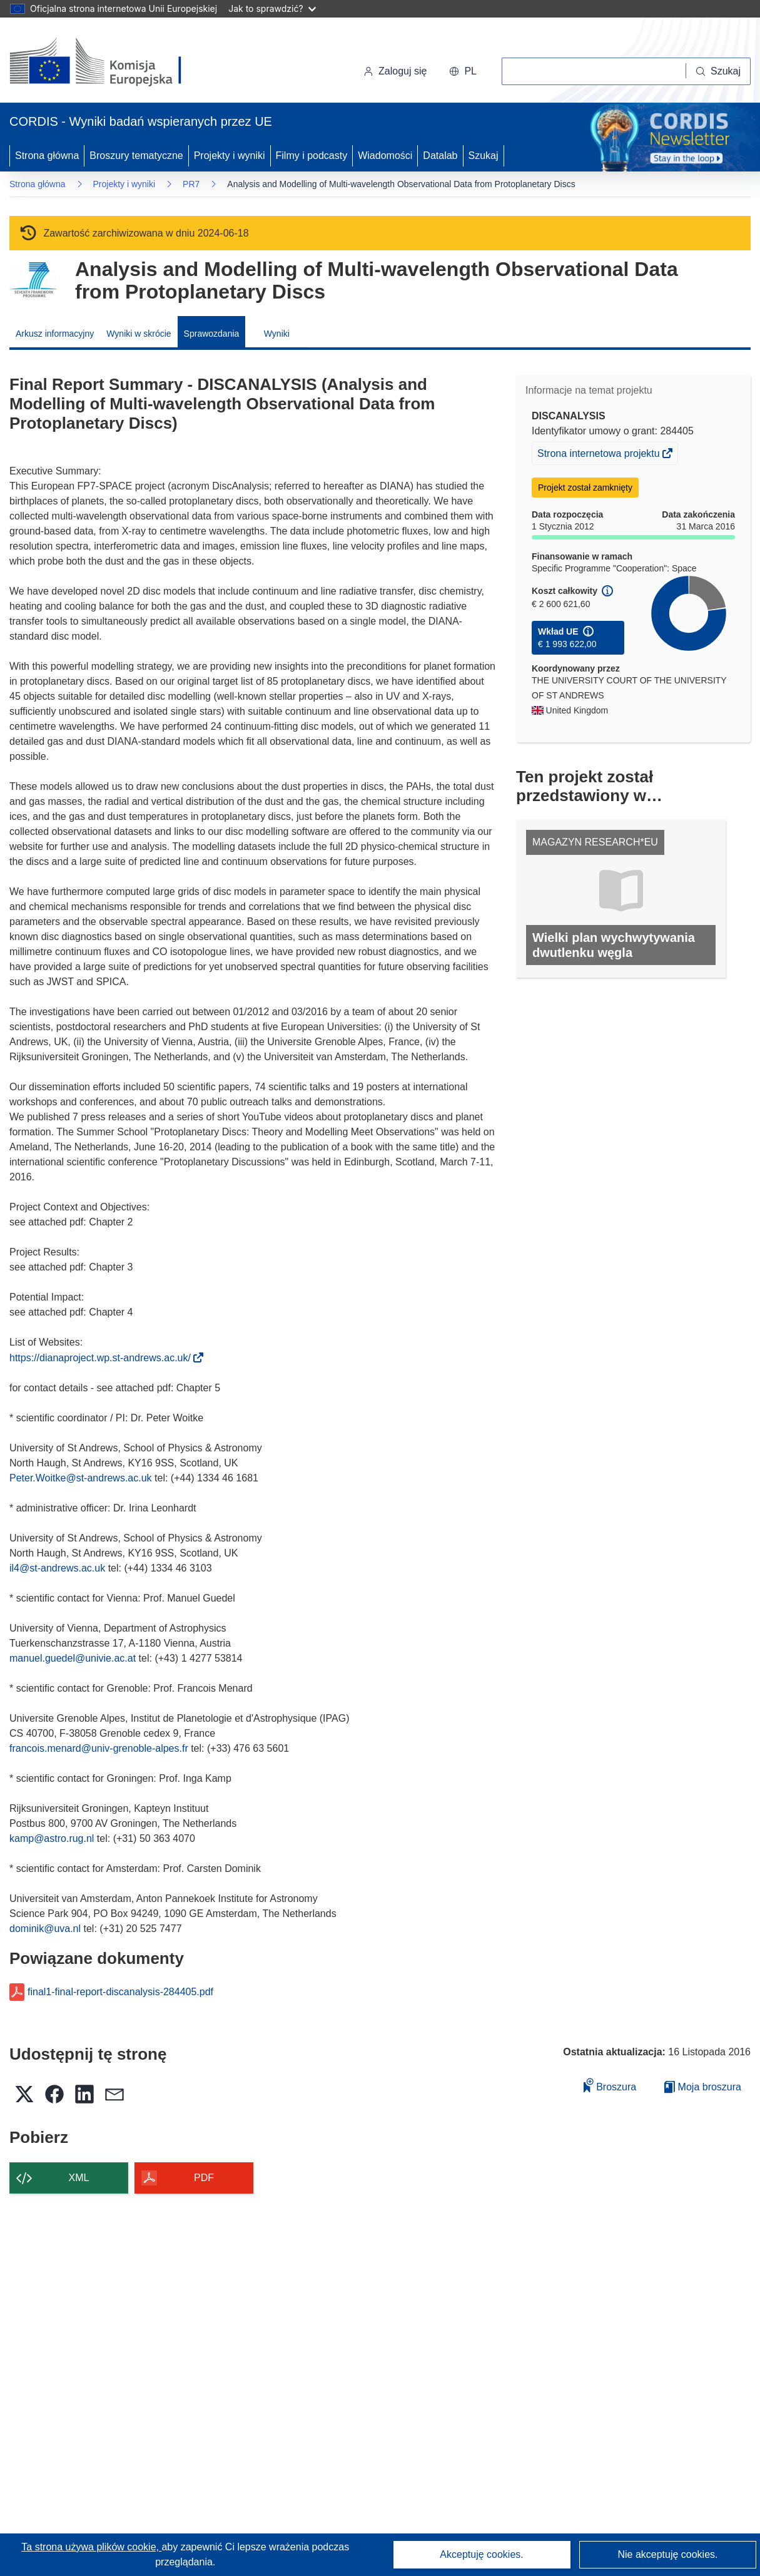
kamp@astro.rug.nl (51, 1838)
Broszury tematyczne (136, 155)
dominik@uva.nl (45, 1928)
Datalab (440, 155)
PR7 (191, 184)
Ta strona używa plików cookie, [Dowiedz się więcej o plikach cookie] (91, 2547)
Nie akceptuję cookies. (667, 2554)
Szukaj (484, 155)
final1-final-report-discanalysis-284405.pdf (120, 1992)
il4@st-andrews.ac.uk (57, 1568)
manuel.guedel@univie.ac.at (72, 1658)
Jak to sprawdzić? (271, 8)
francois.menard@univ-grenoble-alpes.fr (98, 1748)
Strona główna (47, 155)
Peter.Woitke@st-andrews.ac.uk (80, 1478)
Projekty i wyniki (229, 155)
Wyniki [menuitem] (277, 334)
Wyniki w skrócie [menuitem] (138, 334)
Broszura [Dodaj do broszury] (610, 2085)
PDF (204, 2177)
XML (79, 2177)
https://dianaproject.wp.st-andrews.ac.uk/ (103, 1357)
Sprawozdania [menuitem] (212, 334)
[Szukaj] (718, 71)
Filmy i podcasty (312, 155)
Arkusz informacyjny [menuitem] (55, 334)
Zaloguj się (395, 71)
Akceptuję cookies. (481, 2554)
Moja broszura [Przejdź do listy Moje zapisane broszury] (702, 2087)
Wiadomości (385, 155)
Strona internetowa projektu (599, 455)
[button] (463, 71)
